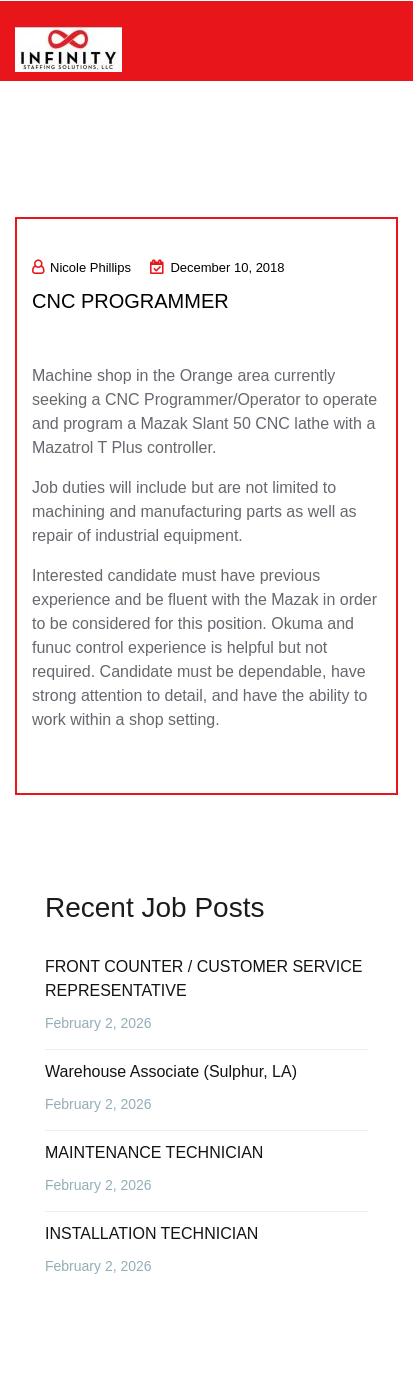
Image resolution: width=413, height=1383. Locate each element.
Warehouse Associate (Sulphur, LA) (171, 1071)
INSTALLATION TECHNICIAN (151, 1233)
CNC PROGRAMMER (130, 301)
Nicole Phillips (81, 267)
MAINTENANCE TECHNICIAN (154, 1152)
